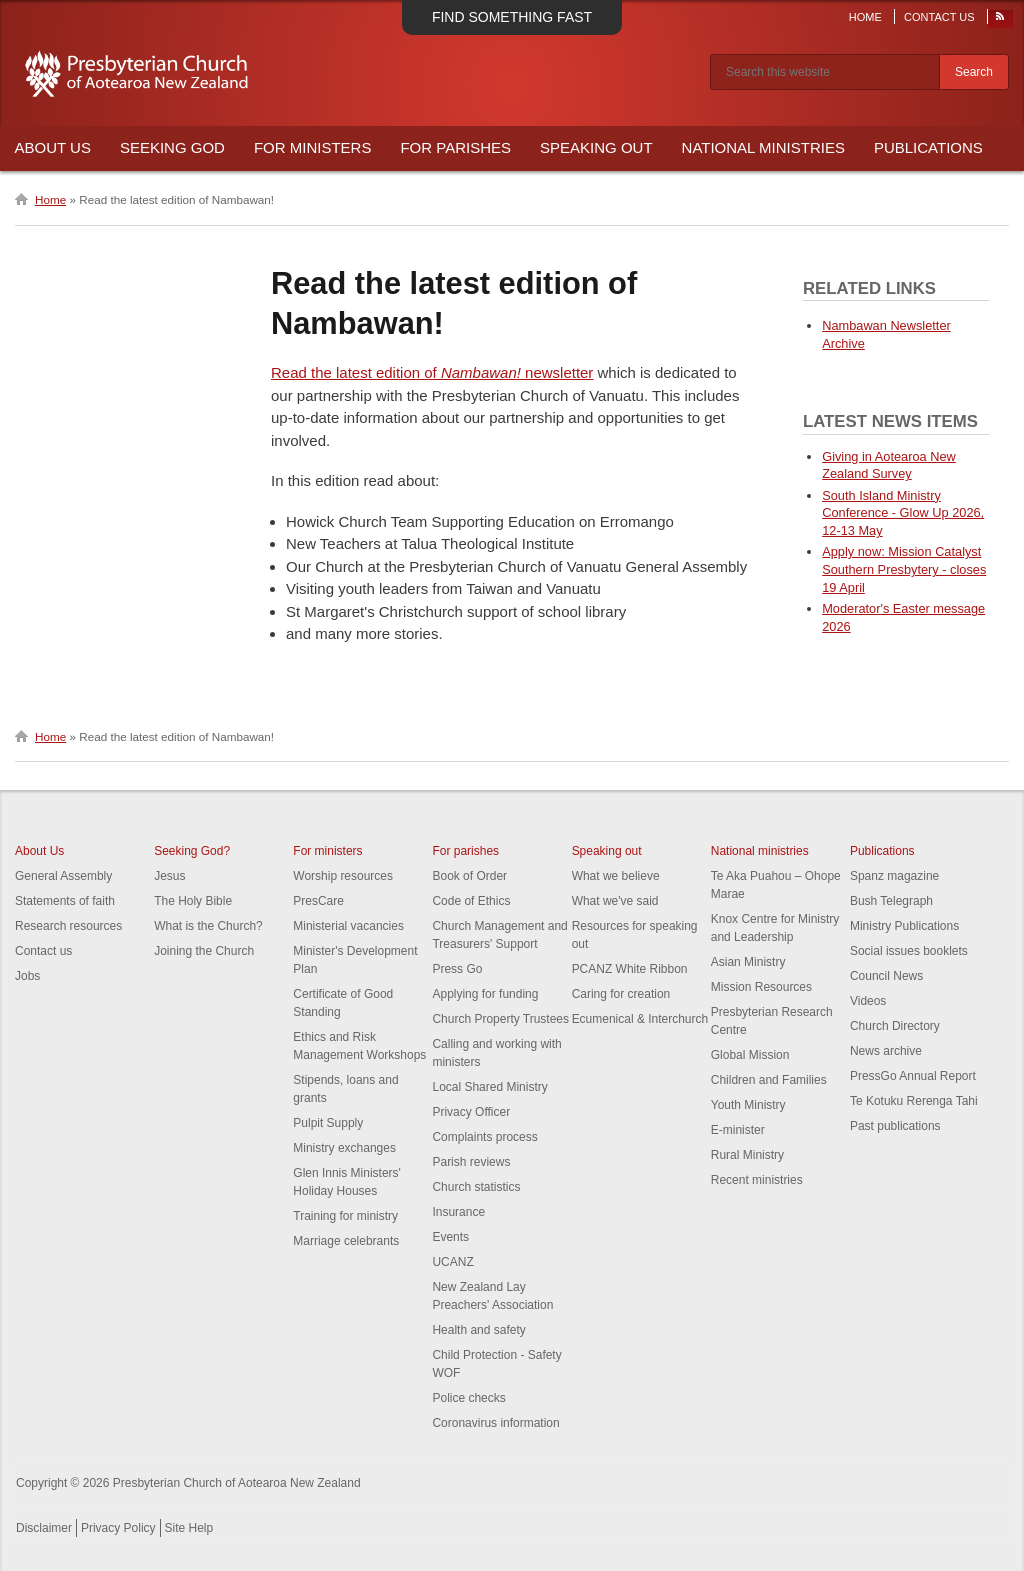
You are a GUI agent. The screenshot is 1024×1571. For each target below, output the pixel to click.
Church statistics (476, 1187)
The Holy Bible (193, 901)
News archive (886, 1051)
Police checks (468, 1398)
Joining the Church (204, 951)
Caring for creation (621, 994)
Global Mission (750, 1055)
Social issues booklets (909, 951)
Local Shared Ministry (489, 1087)
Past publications (895, 1126)
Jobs (27, 976)
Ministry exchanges (344, 1148)
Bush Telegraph (891, 901)
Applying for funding (485, 994)
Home (865, 17)
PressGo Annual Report (913, 1076)
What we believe (616, 876)
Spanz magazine (894, 876)
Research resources (68, 926)
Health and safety (478, 1330)
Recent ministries (757, 1180)
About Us (53, 147)
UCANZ (452, 1262)
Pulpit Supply (328, 1123)
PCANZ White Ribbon (630, 969)
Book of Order (469, 876)
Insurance (458, 1212)
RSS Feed (1001, 21)
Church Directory (895, 1026)
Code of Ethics (471, 901)
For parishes (465, 851)
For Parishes (455, 147)
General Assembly (63, 876)
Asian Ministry (748, 962)
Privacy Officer (471, 1112)
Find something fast (512, 17)
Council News (886, 976)
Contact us (43, 951)
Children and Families (769, 1080)
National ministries (760, 851)
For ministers (327, 851)
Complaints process (484, 1137)
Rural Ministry (747, 1155)
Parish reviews (471, 1162)
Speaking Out (596, 147)
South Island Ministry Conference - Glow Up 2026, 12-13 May (903, 513)
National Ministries (763, 147)
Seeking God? (192, 851)
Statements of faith (65, 901)
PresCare (318, 901)
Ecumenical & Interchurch (640, 1019)
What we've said (615, 901)
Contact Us (939, 17)
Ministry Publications (904, 926)
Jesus (169, 876)
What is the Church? (208, 926)
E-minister (738, 1130)
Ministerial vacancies (348, 926)
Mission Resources (761, 987)
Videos (868, 1001)
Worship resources (343, 876)
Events (450, 1237)
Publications (928, 147)
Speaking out (607, 851)
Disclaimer (44, 1528)
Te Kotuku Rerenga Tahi (914, 1101)
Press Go (457, 969)
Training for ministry (345, 1216)
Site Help (189, 1528)
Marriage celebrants (346, 1241)
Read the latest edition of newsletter (432, 372)
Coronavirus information (495, 1423)
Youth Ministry (748, 1105)
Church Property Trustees (500, 1019)
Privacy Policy (118, 1528)
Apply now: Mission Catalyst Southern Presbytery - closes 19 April (904, 569)
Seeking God (172, 147)
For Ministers (313, 147)
